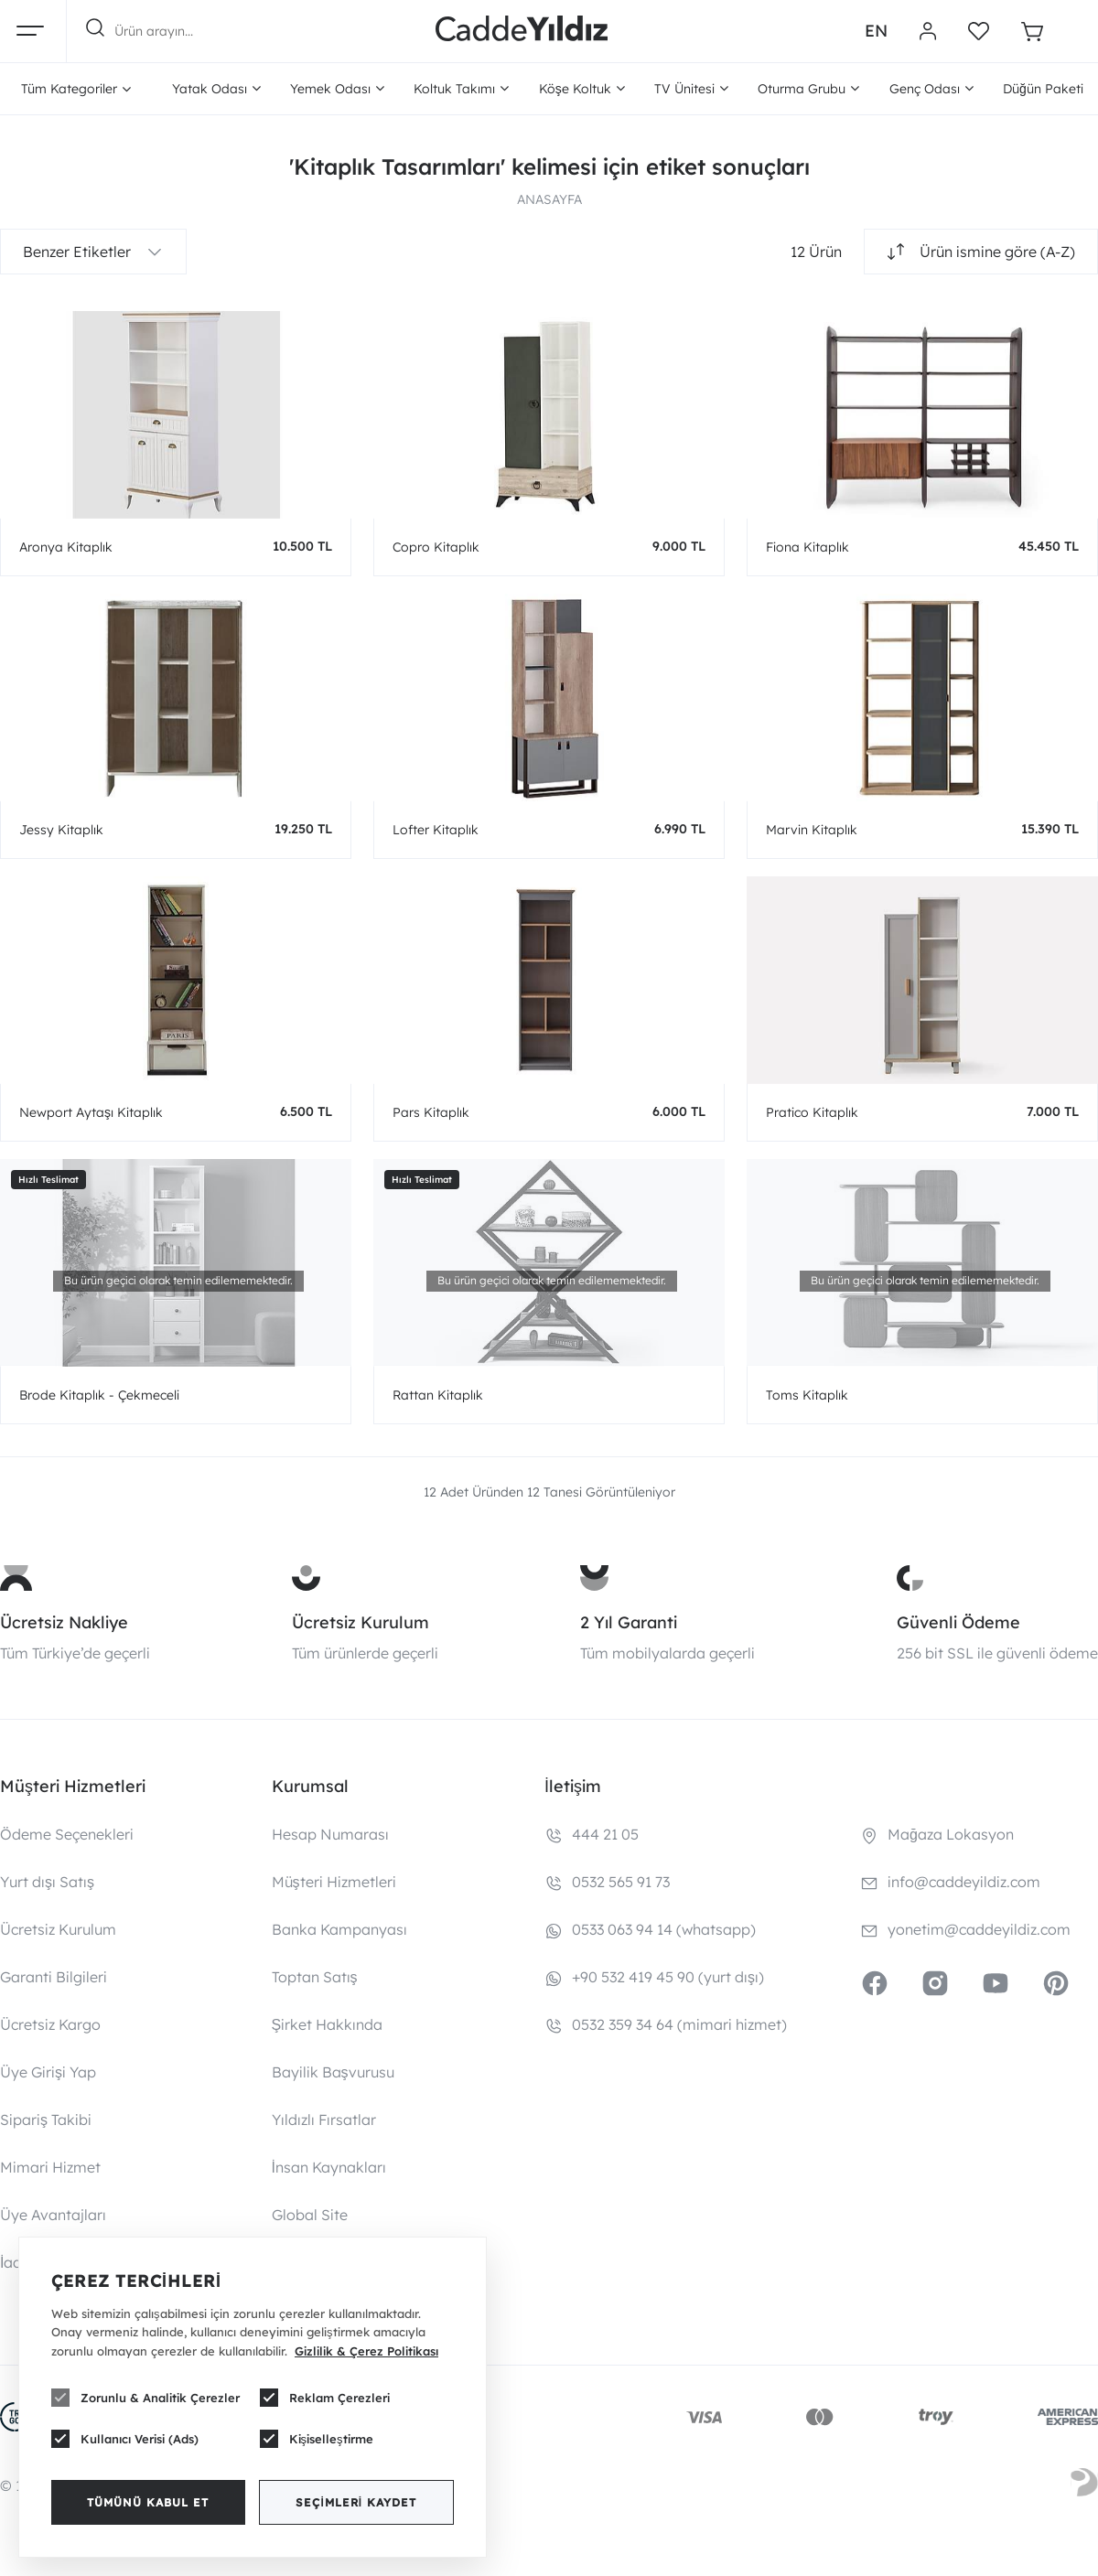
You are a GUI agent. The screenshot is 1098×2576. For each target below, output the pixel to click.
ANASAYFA (549, 199)
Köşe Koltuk (582, 88)
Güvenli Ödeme (958, 1622)
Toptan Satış (315, 1977)
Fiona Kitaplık (807, 547)
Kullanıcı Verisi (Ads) (125, 2438)
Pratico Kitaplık (812, 1112)
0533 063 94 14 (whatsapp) (664, 1929)
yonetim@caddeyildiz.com (979, 1929)
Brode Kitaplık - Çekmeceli (99, 1395)
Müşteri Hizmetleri (334, 1882)
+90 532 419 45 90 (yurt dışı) (668, 1977)
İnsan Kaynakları (329, 2167)
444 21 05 (605, 1834)
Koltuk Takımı (461, 88)
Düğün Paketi (1043, 88)
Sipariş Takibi (46, 2119)
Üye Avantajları (53, 2215)
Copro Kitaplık (436, 547)
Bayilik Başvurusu (333, 2072)
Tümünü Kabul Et (148, 2502)
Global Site (310, 2215)
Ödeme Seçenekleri (67, 1834)
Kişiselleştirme (316, 2438)
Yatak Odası (216, 88)
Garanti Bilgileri (53, 1977)
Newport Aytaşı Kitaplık (91, 1112)
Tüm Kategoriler (76, 88)
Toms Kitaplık (807, 1395)
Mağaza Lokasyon (951, 1834)
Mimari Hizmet (50, 2167)
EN (876, 30)
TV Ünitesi (691, 88)
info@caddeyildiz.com (964, 1882)
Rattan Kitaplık (438, 1395)
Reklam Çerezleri (325, 2397)
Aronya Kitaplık (66, 547)
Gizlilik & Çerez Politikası (366, 2351)
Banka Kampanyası (339, 1929)
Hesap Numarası (330, 1834)
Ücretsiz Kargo (50, 2024)
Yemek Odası (337, 88)
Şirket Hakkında (327, 2024)
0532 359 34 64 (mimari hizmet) (679, 2024)
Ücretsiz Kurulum (360, 1622)
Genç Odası (931, 88)
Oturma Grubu (808, 88)
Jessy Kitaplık (61, 829)
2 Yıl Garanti (628, 1622)
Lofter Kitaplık (436, 829)
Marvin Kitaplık (811, 829)
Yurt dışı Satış (47, 1882)
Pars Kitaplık (431, 1112)
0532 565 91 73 (621, 1882)
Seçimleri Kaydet (356, 2502)
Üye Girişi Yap (48, 2072)
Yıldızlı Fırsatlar (324, 2119)
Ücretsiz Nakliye (64, 1622)
